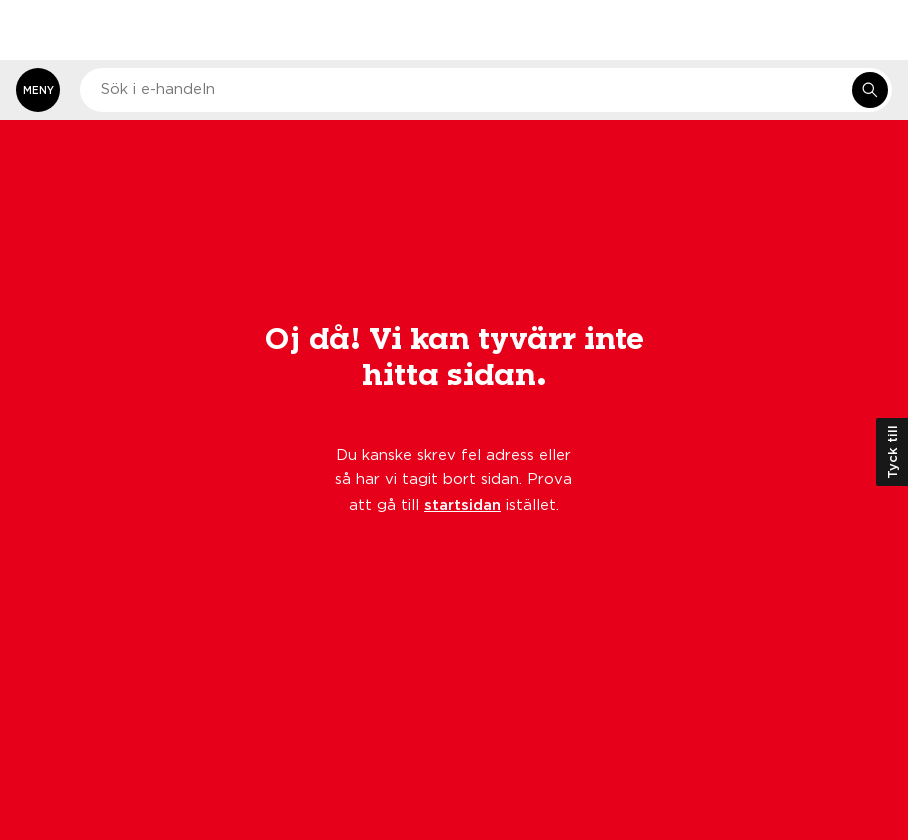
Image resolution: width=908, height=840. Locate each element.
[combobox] (486, 90)
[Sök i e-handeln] (870, 90)
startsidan (462, 504)
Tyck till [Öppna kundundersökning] (892, 452)
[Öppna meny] (38, 90)
